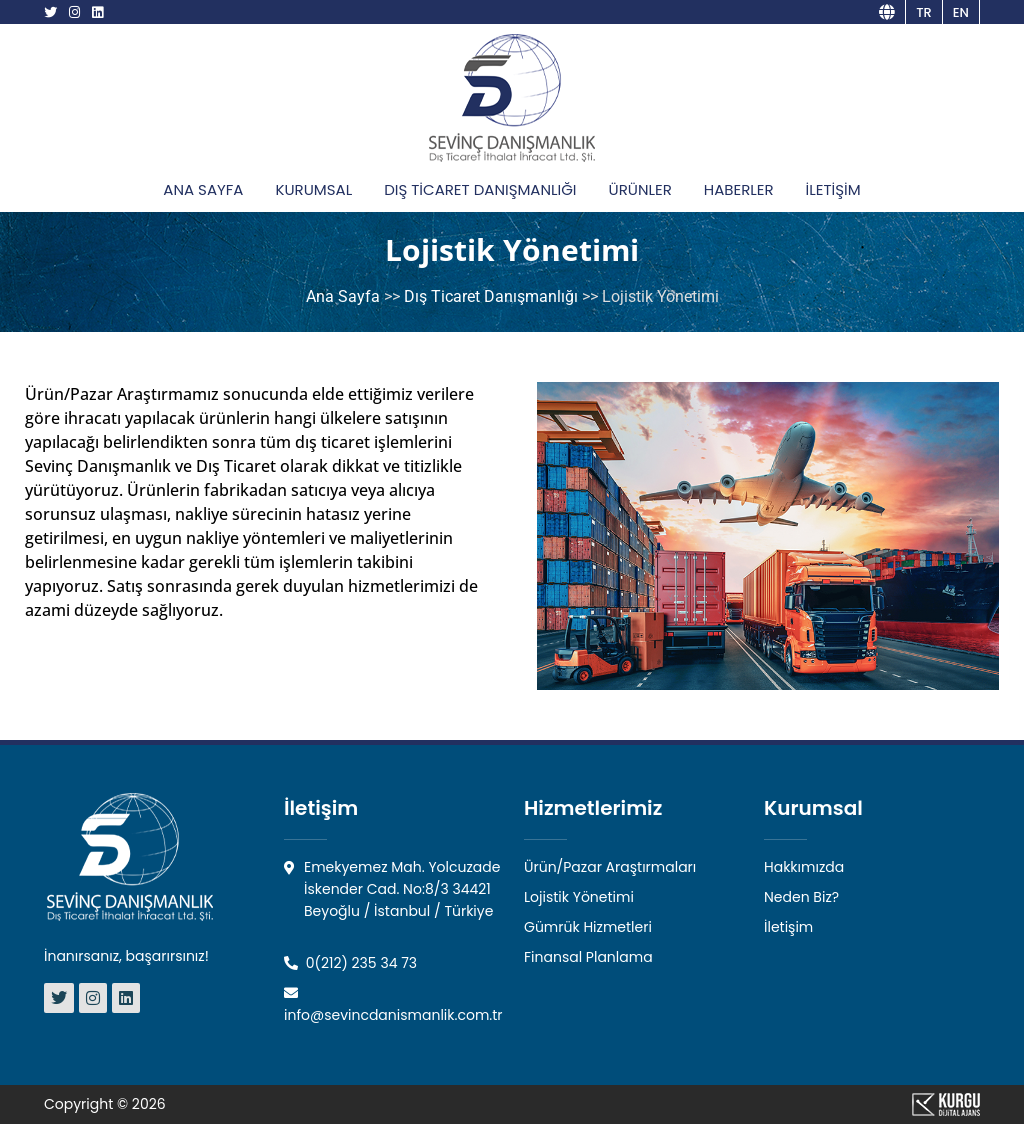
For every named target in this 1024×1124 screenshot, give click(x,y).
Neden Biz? (801, 897)
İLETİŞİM (833, 189)
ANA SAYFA (203, 189)
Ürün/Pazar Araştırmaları (610, 867)
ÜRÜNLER (640, 189)
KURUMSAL (313, 189)
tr (924, 12)
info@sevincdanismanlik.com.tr (393, 1005)
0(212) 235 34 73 (350, 963)
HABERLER (739, 189)
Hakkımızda (804, 867)
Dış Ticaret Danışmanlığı (491, 296)
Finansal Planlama (588, 957)
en (961, 12)
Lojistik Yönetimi (579, 897)
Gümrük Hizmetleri (588, 927)
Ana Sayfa (343, 296)
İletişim (788, 927)
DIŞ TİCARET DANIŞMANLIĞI (480, 189)
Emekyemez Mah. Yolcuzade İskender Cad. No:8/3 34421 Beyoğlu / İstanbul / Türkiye (392, 889)
